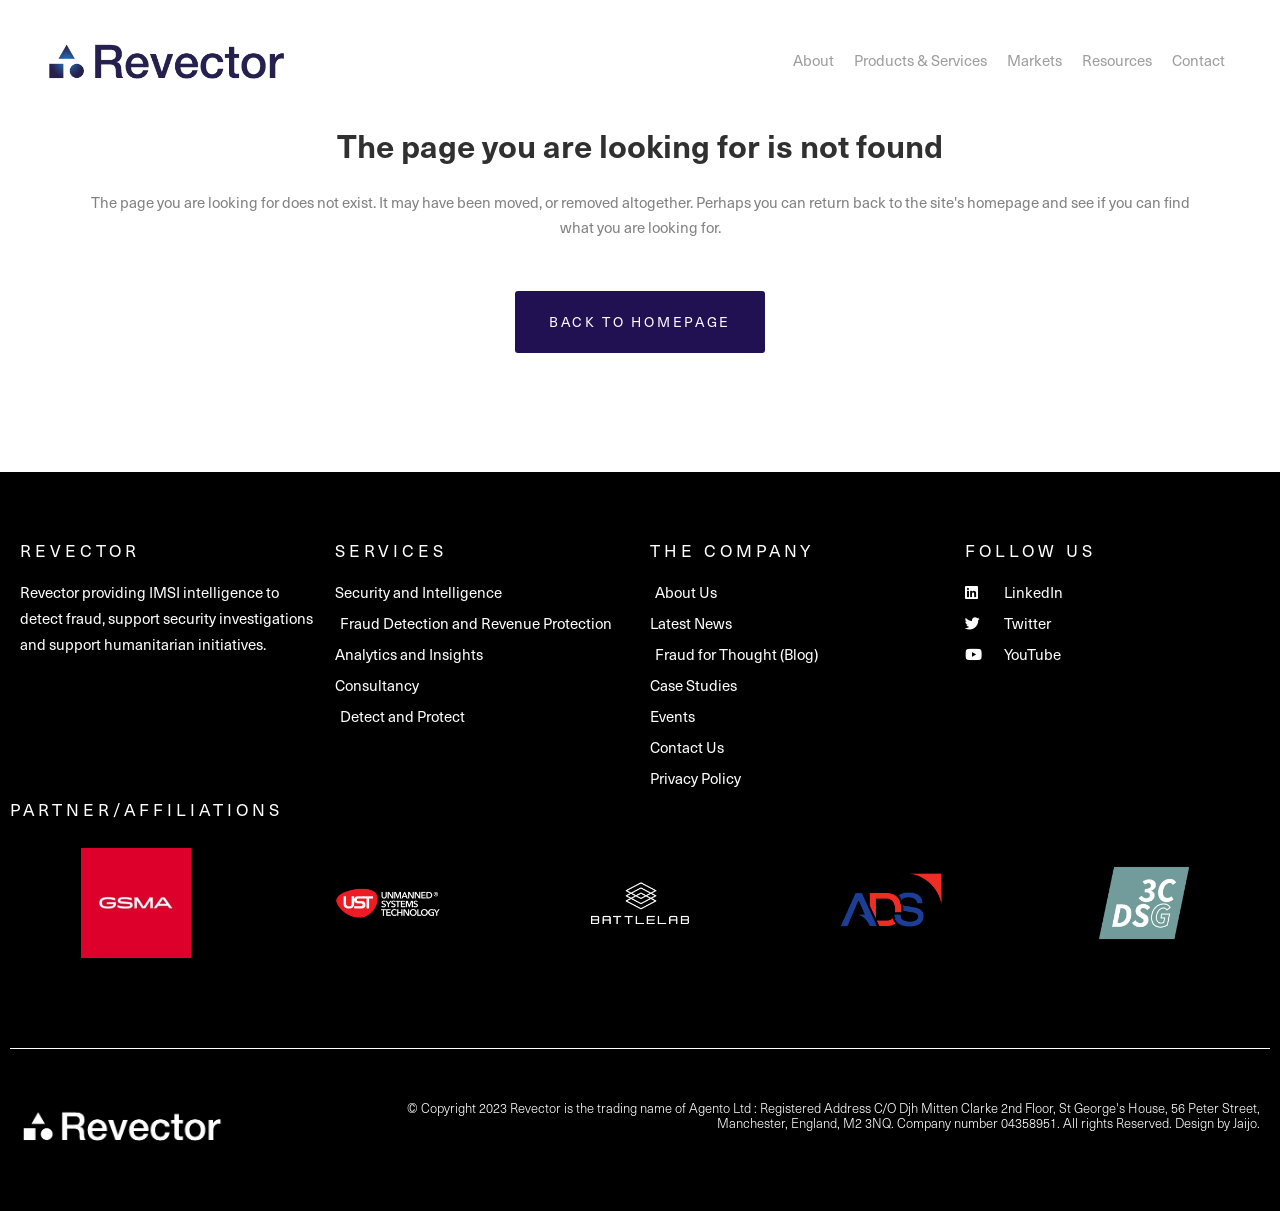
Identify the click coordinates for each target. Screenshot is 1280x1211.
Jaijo (1245, 1122)
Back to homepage (640, 321)
